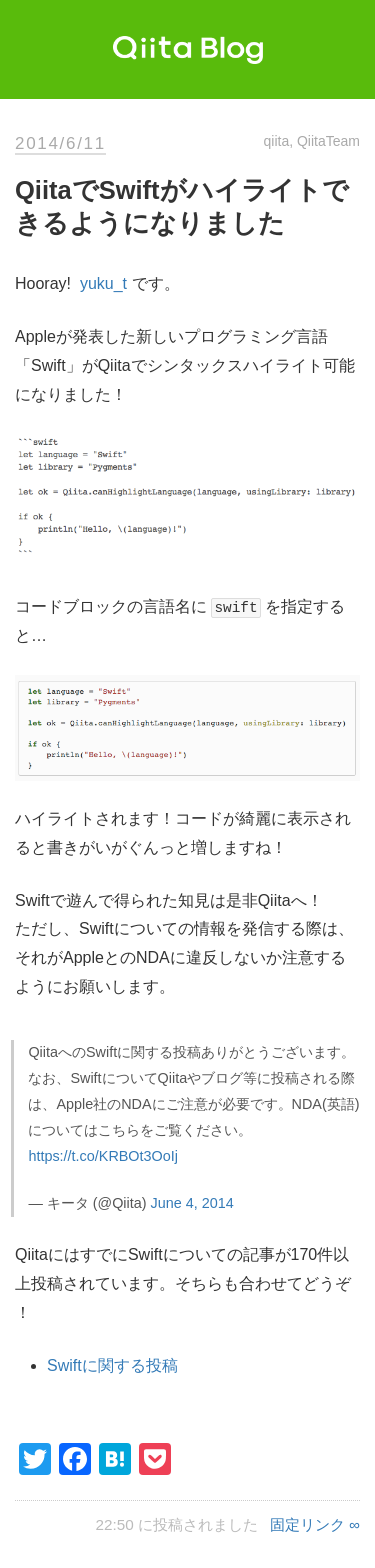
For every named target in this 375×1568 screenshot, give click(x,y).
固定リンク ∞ (315, 1524)
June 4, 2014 (192, 1203)
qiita (277, 141)
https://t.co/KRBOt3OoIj (103, 1156)
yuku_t (103, 283)
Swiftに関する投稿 (112, 1365)
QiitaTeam (328, 141)
